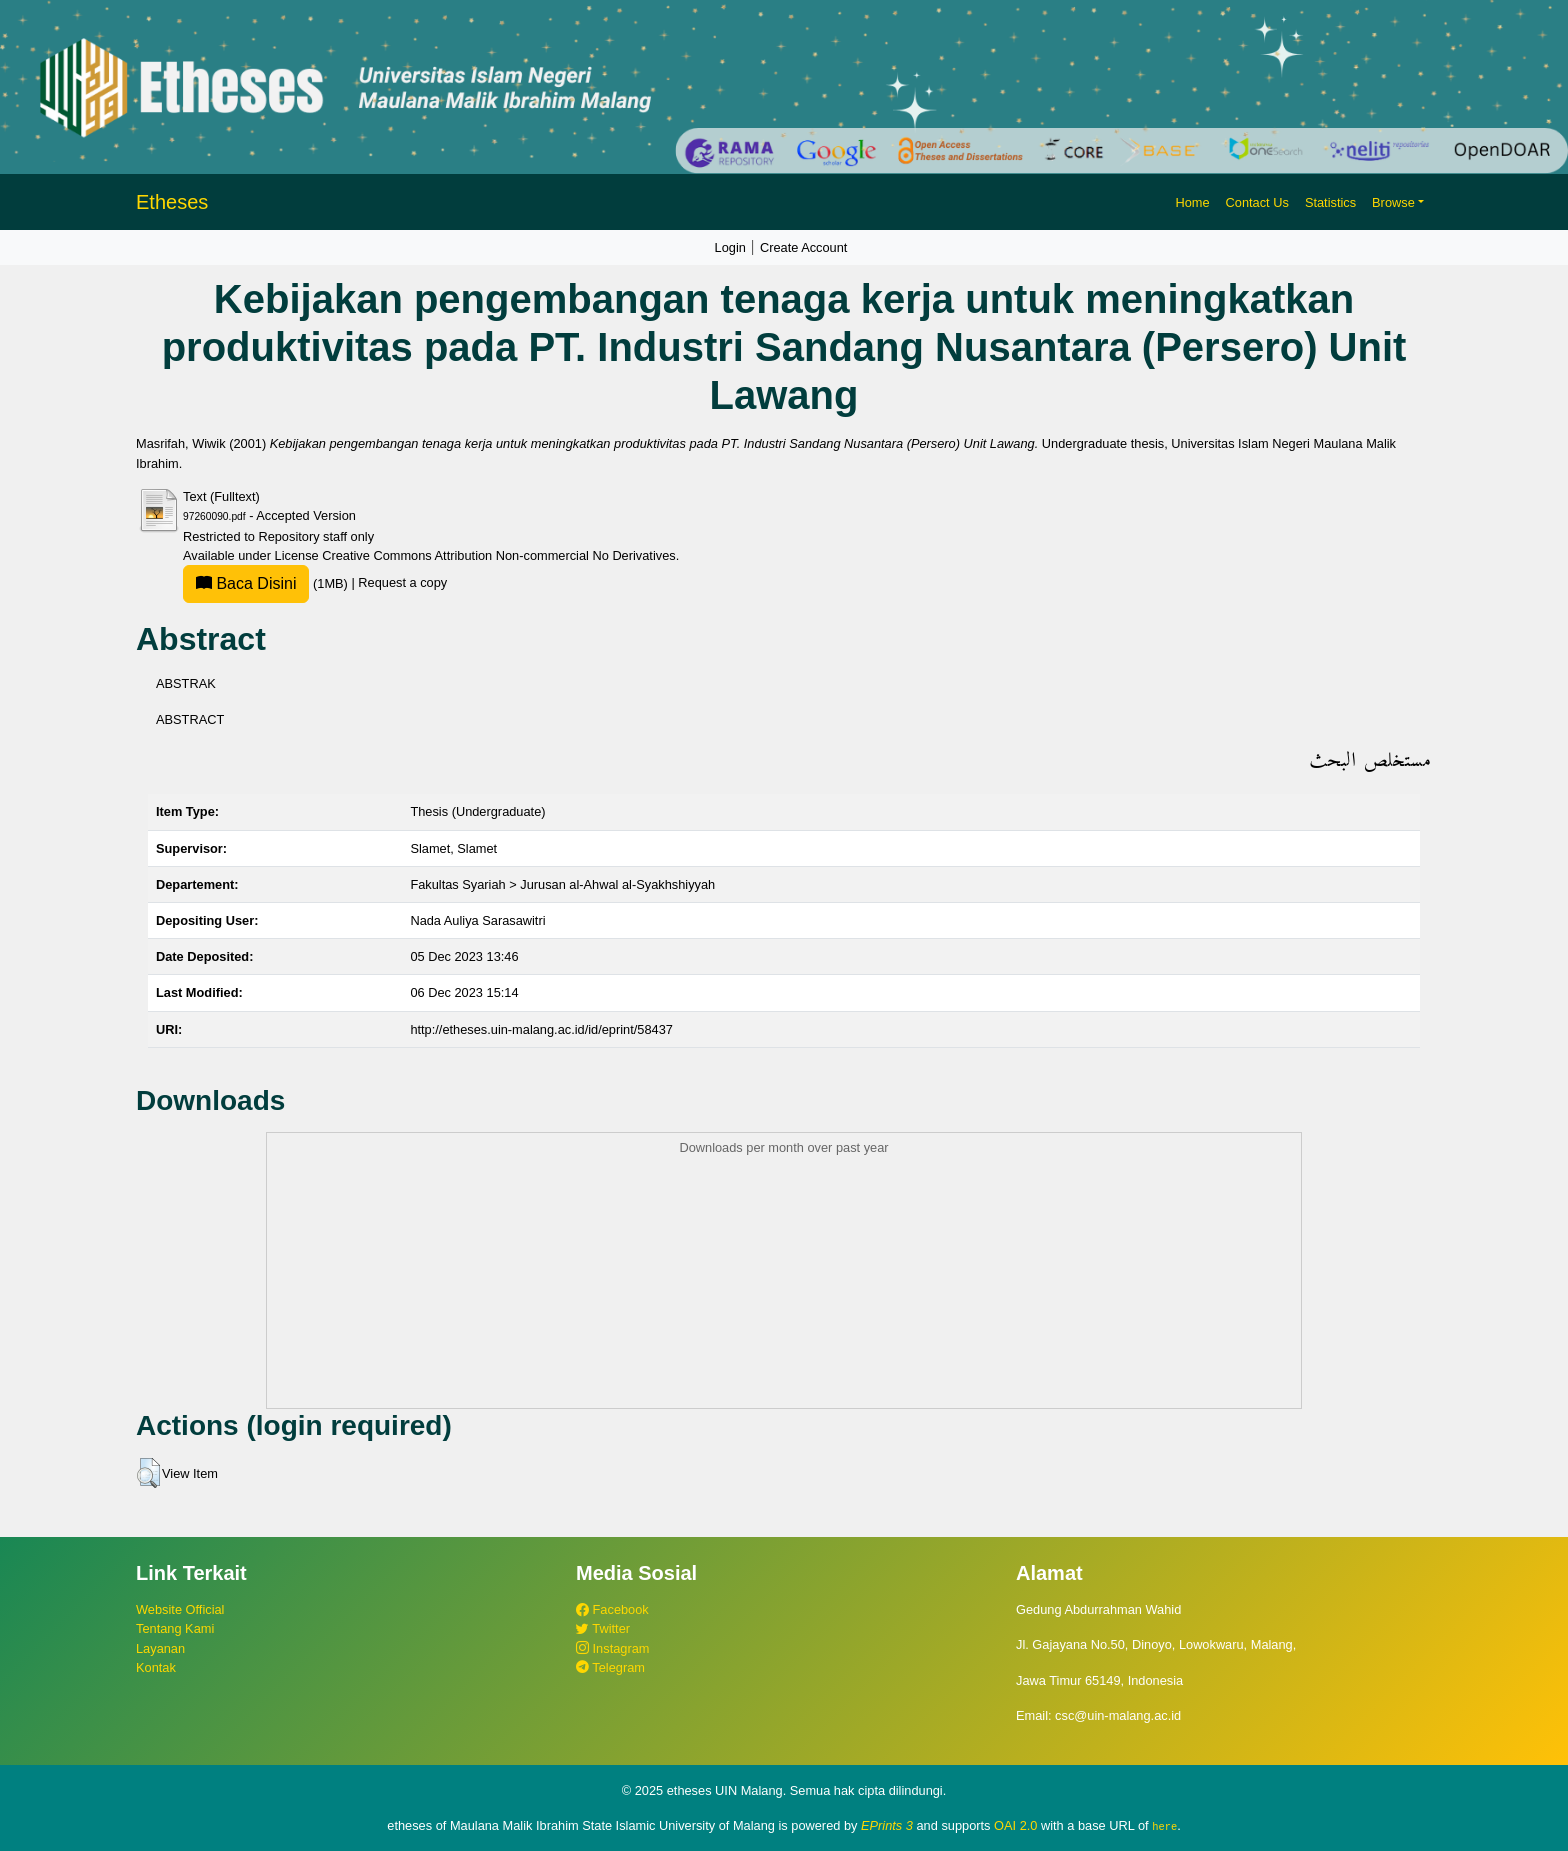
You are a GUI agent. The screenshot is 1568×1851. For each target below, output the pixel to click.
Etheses (172, 202)
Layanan (160, 1648)
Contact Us (1257, 202)
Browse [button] (1393, 202)
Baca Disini (246, 583)
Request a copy (402, 583)
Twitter (603, 1628)
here (1164, 1826)
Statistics (1330, 202)
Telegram (610, 1667)
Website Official (180, 1609)
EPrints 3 (887, 1825)
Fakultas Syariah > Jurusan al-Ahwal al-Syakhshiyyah (562, 884)
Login (730, 247)
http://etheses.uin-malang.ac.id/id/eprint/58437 (541, 1029)
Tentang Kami (175, 1628)
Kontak (156, 1667)
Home (1192, 202)
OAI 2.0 (1015, 1825)
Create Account (804, 247)
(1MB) (267, 583)
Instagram (612, 1648)
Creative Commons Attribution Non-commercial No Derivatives (498, 555)
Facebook (612, 1609)
